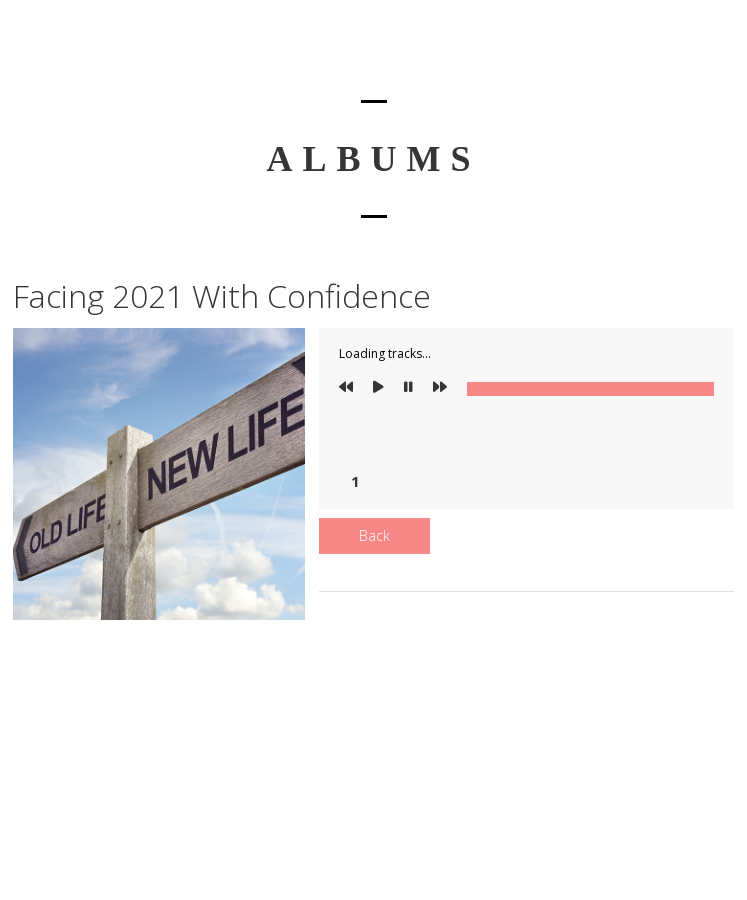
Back (374, 535)
